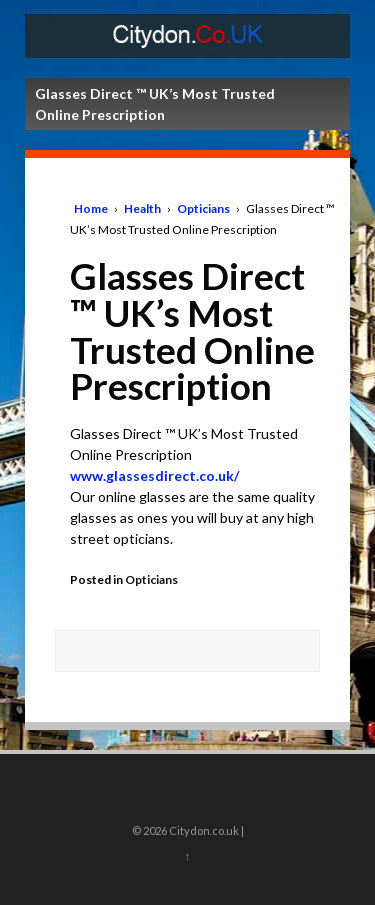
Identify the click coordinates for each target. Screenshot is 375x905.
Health (142, 208)
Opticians (203, 208)
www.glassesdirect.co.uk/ (154, 475)
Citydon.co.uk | (205, 830)
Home (91, 208)
